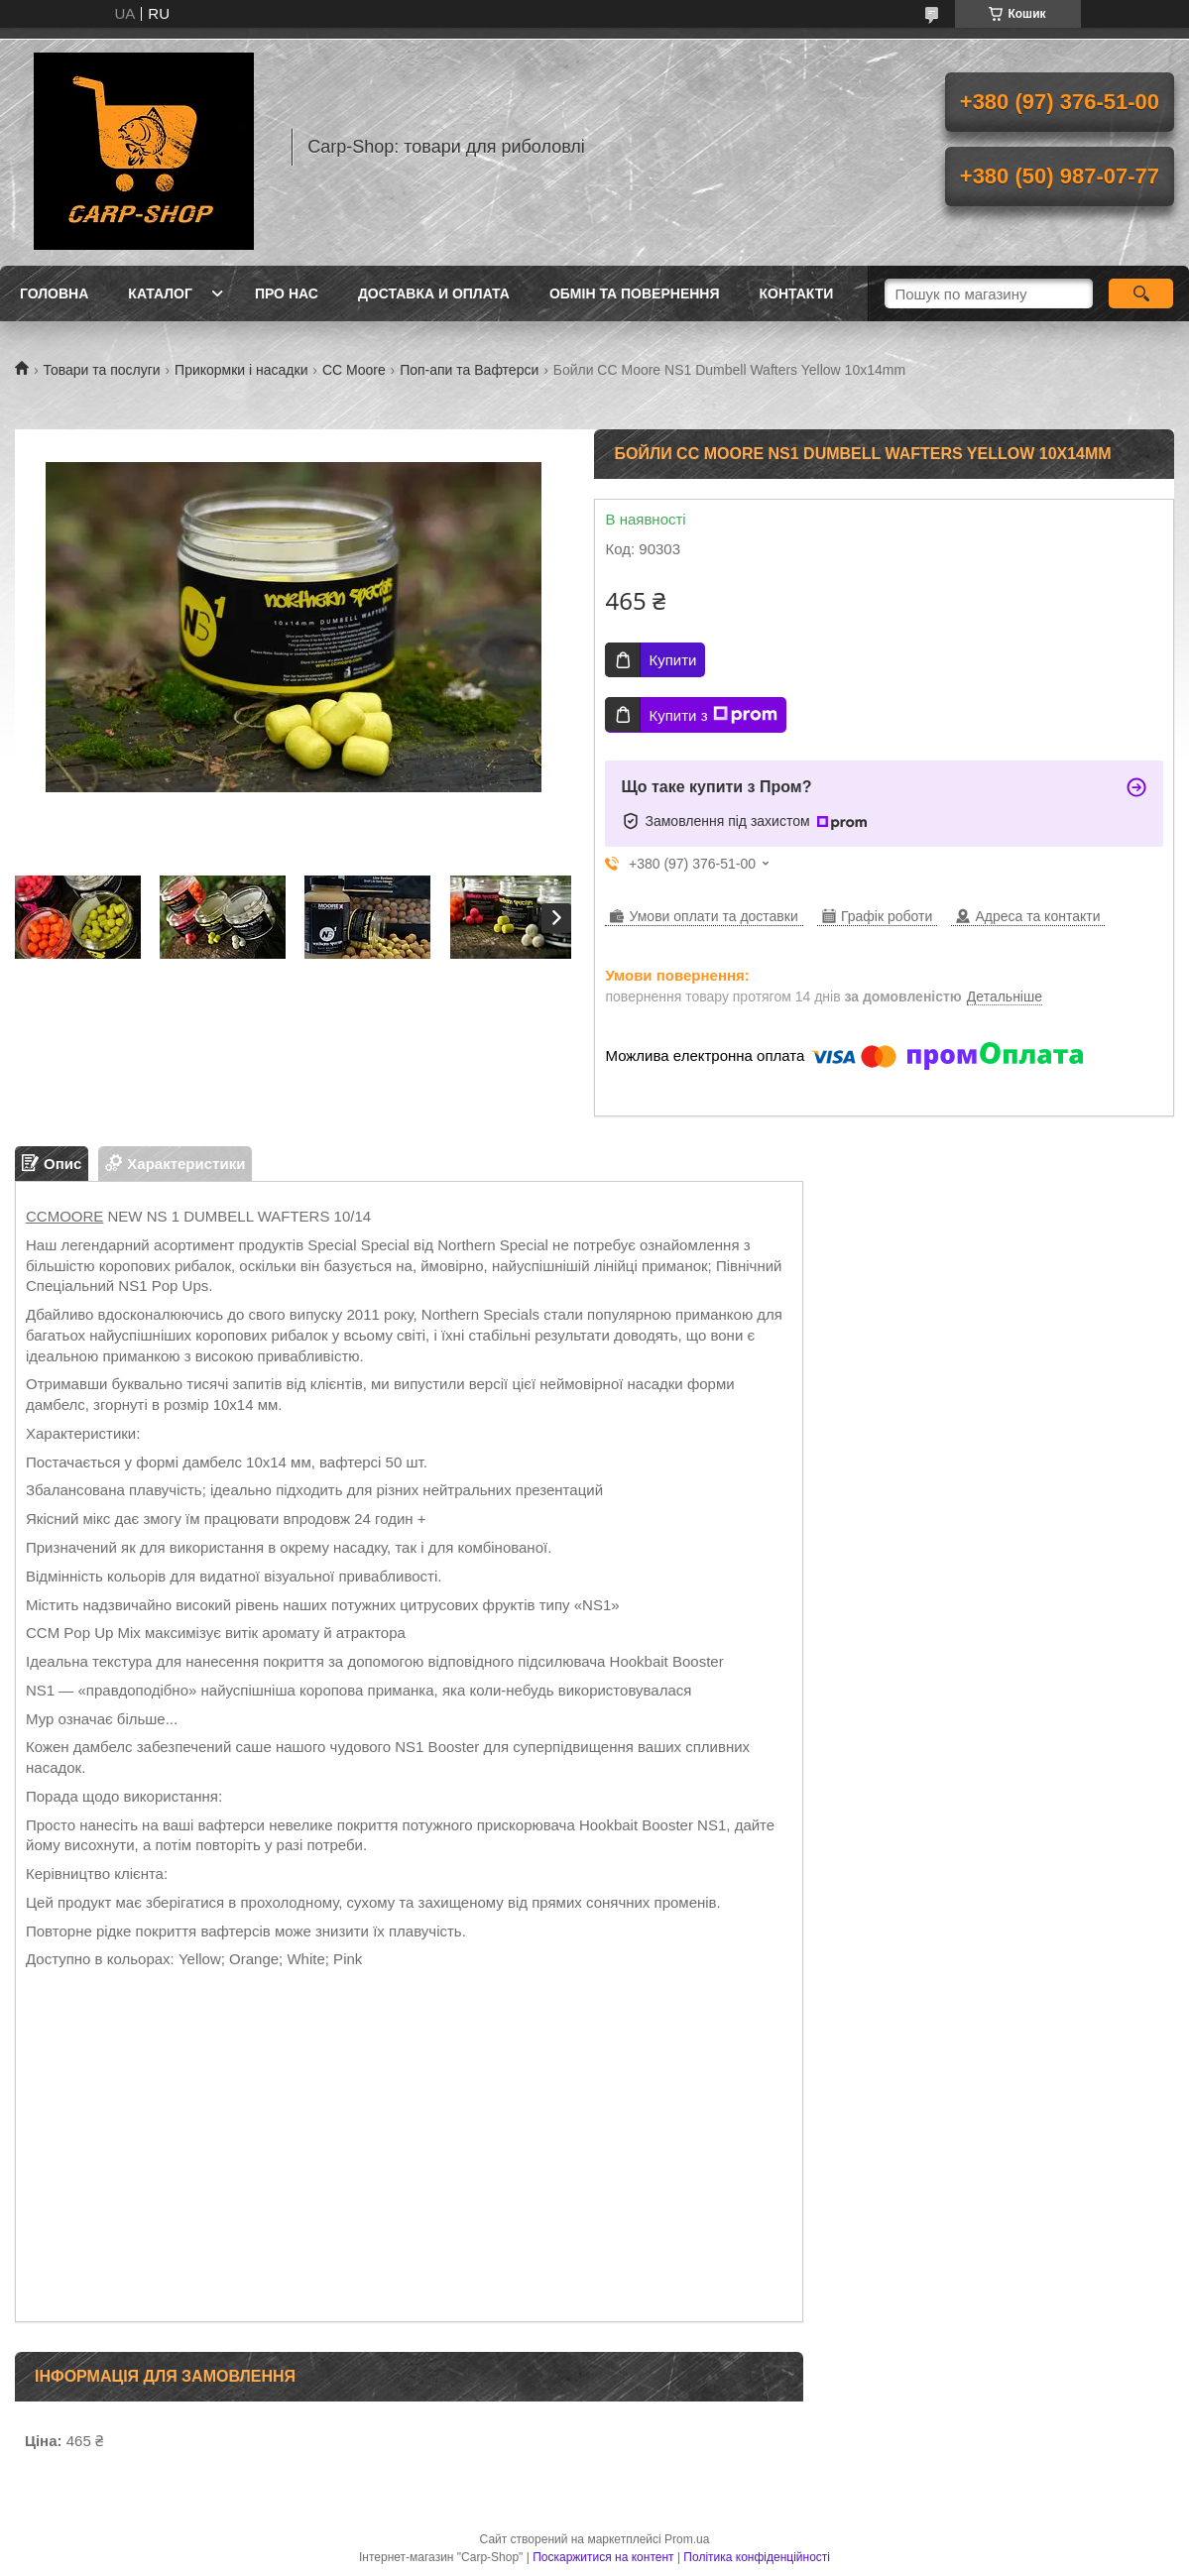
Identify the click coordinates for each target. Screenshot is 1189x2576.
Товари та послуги (101, 370)
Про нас (286, 293)
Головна (54, 293)
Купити (672, 659)
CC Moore (354, 370)
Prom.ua (686, 2539)
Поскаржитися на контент (603, 2557)
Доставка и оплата (434, 293)
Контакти (797, 293)
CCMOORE (64, 1216)
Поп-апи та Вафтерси (469, 370)
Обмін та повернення (634, 293)
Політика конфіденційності (756, 2557)
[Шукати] (1141, 293)
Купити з (712, 715)
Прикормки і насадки (241, 370)
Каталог (160, 293)
